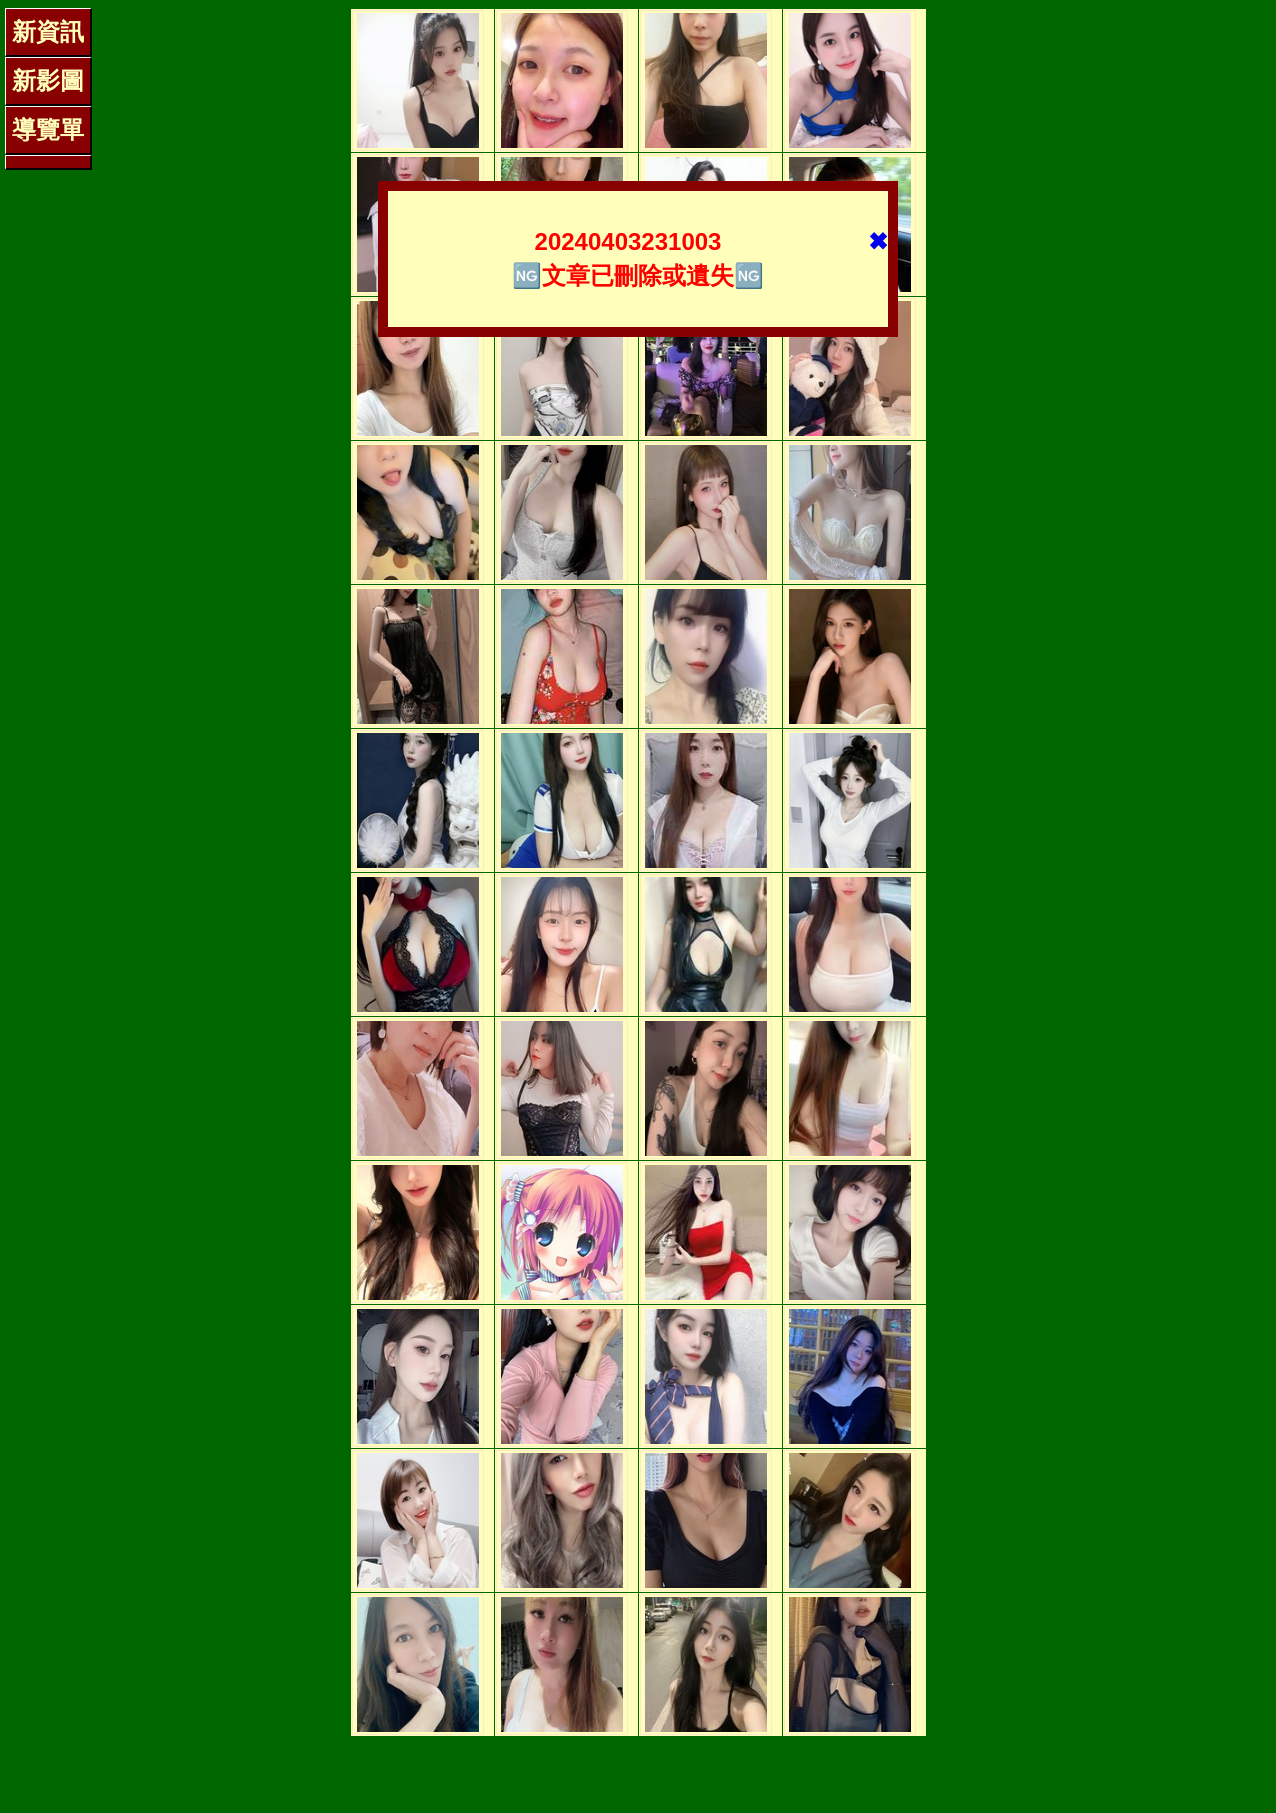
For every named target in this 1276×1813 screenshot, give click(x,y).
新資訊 (48, 31)
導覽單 (48, 129)
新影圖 (48, 80)
